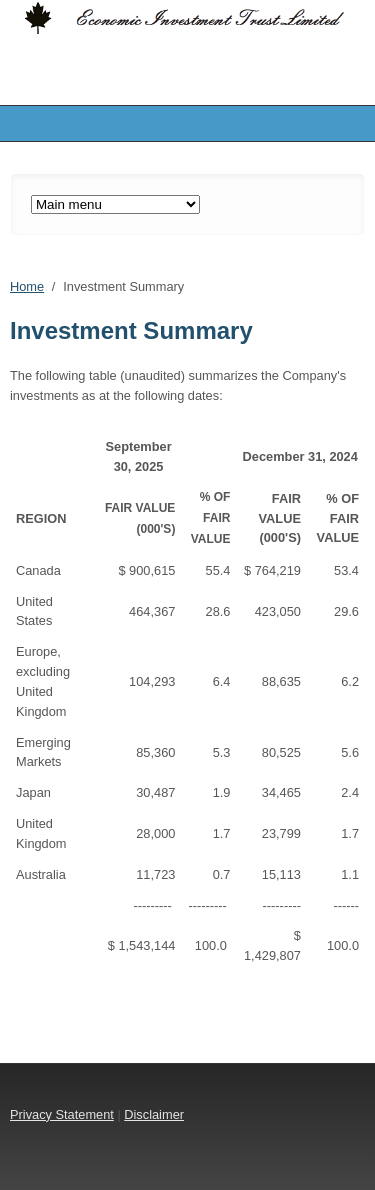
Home (27, 286)
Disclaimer (154, 1114)
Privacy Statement (62, 1114)
